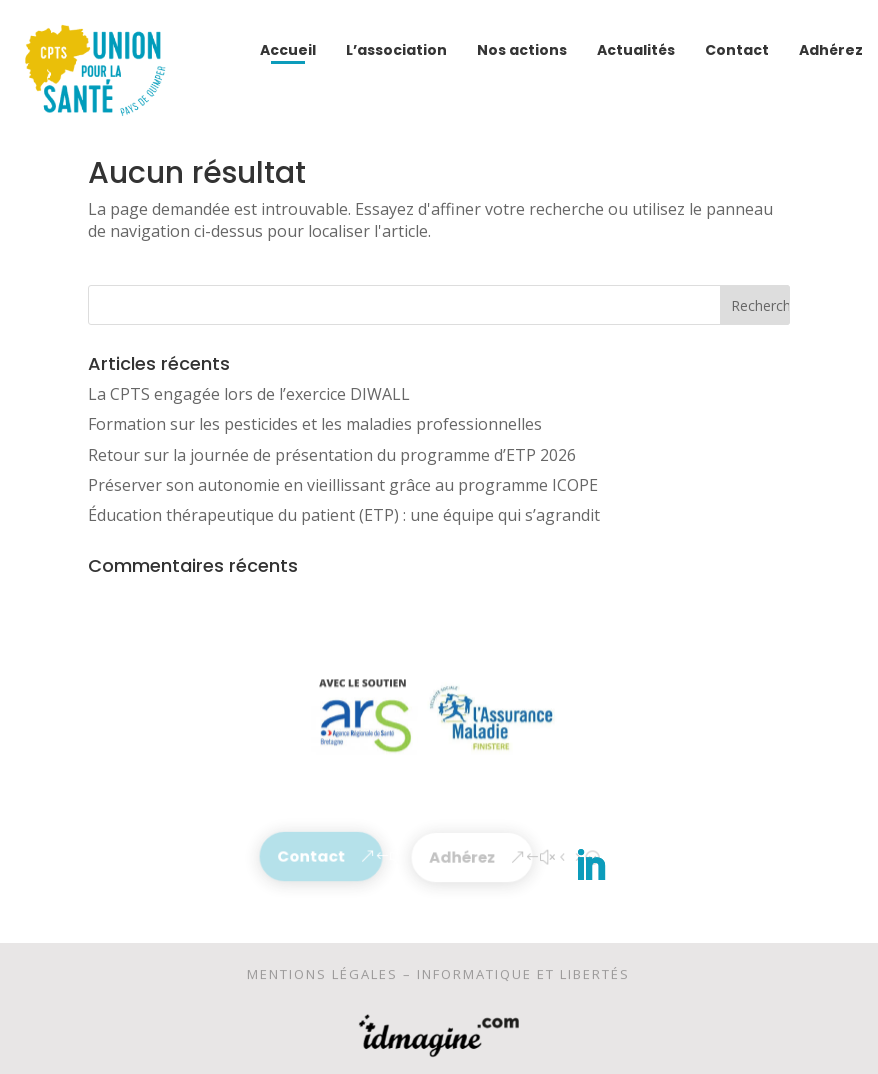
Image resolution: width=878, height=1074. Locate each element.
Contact (311, 856)
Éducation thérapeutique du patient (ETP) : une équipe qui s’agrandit (344, 515)
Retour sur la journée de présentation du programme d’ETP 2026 (332, 455)
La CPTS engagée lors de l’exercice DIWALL (249, 394)
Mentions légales (322, 977)
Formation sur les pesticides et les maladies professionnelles (315, 424)
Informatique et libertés (523, 977)
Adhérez (462, 857)
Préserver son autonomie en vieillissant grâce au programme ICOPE (343, 485)
